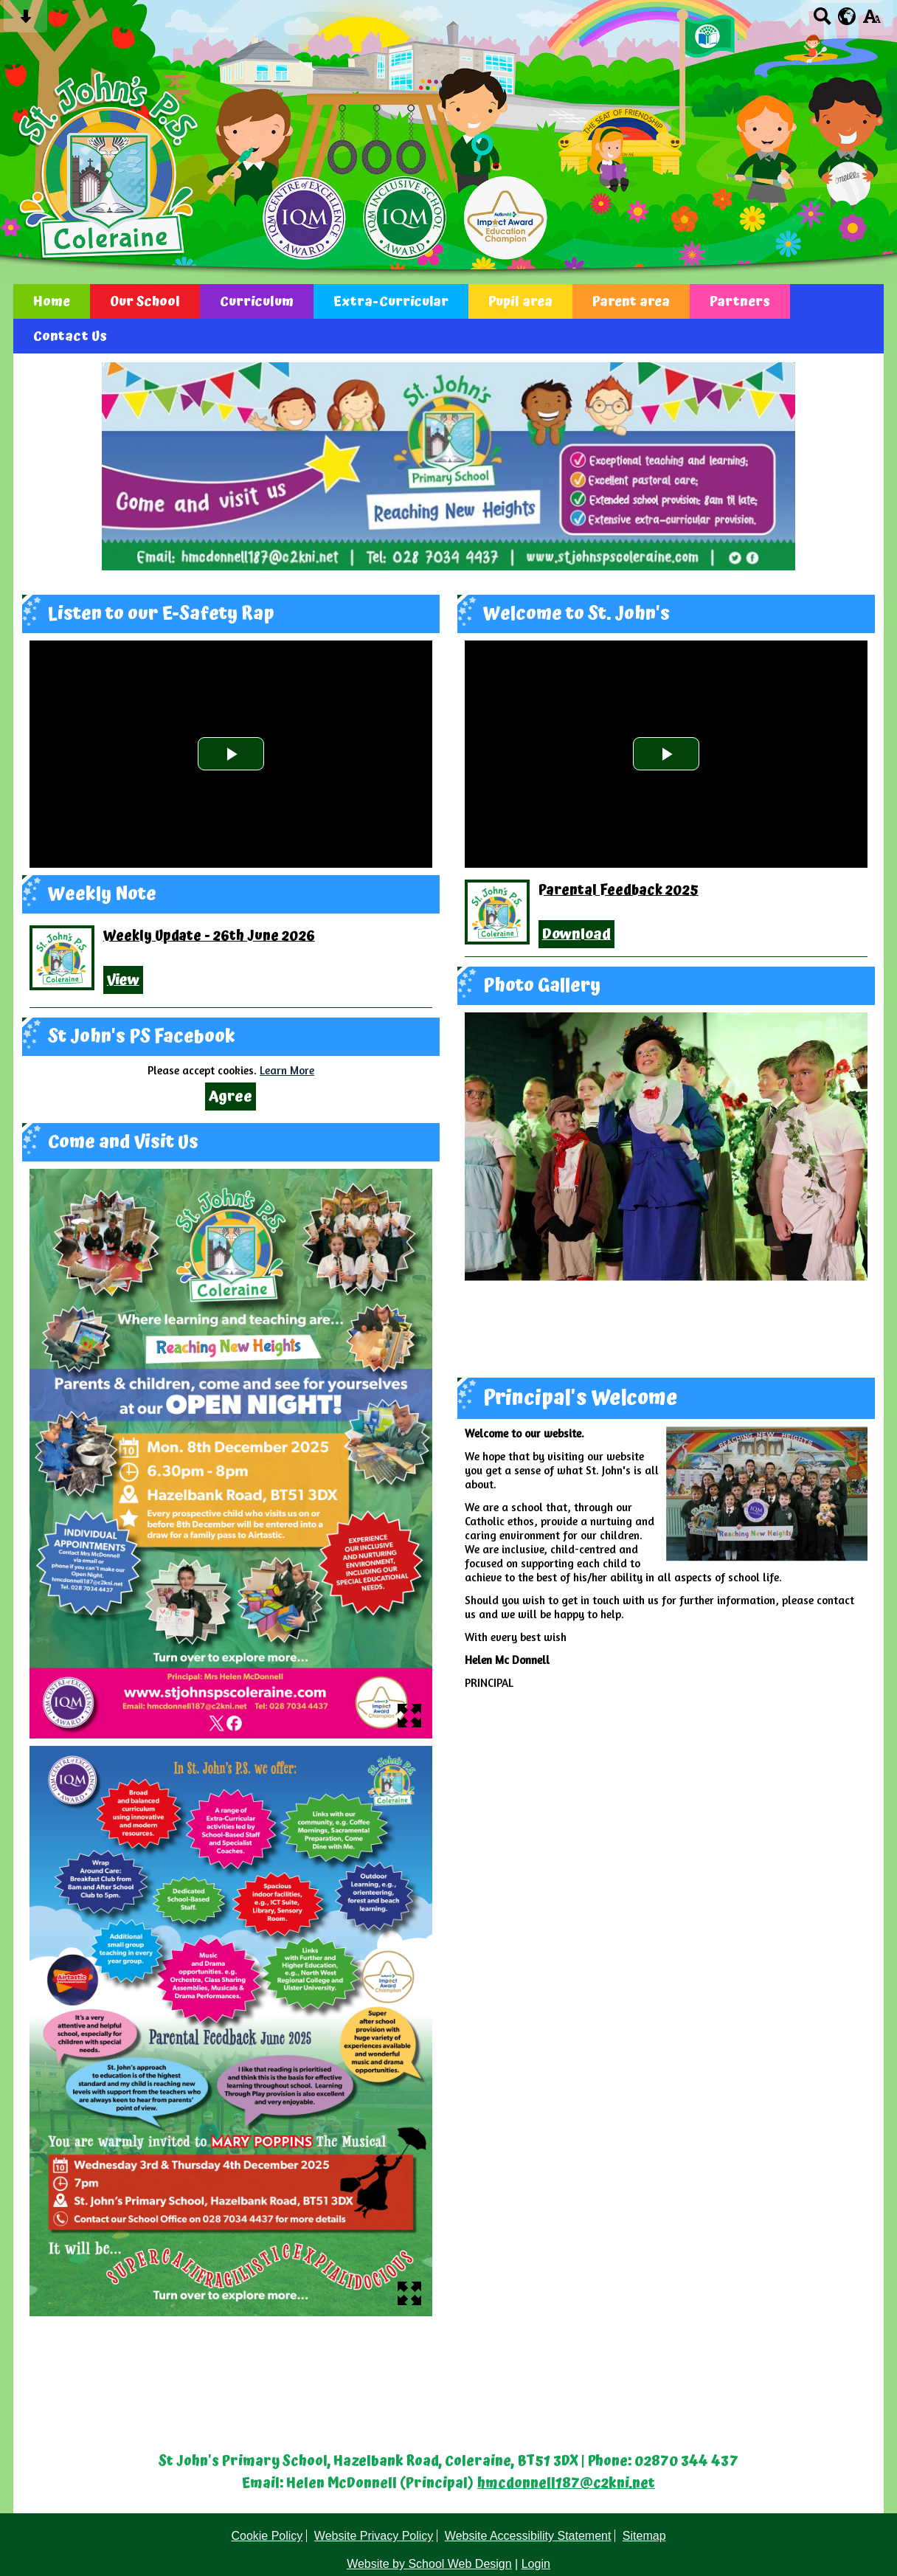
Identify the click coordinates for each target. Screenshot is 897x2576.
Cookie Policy (266, 2536)
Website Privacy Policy (374, 2536)
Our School (145, 301)
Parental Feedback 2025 (618, 891)
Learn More (287, 1070)
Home (51, 301)
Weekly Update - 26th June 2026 (209, 936)
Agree (230, 1096)
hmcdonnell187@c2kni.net (566, 2484)
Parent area (631, 301)
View (123, 980)
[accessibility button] (871, 21)
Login (536, 2564)
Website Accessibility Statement (528, 2536)
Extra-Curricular (390, 301)
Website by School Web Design (429, 2564)
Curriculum (257, 301)
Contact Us (70, 336)
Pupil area (520, 301)
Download (576, 934)
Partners (740, 301)
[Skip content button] (25, 21)
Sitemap (644, 2536)
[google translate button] (847, 16)
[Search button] (822, 21)
